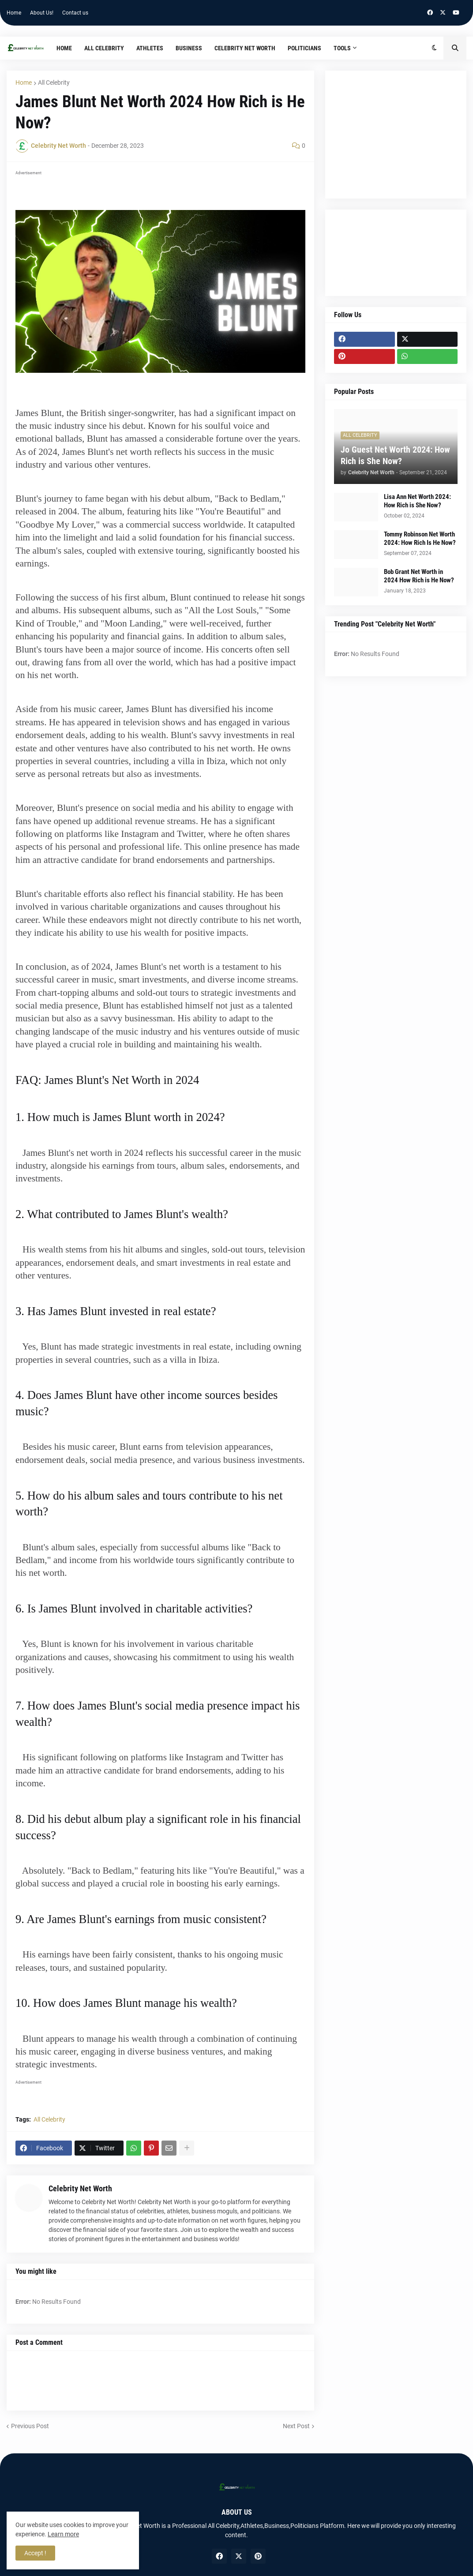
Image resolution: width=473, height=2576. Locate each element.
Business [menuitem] (189, 48)
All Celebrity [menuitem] (104, 48)
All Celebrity (54, 82)
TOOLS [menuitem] (342, 48)
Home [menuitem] (64, 48)
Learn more (63, 2534)
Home (14, 13)
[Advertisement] (396, 134)
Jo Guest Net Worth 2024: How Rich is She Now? (395, 455)
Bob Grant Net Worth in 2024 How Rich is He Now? (419, 576)
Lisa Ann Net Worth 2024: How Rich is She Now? (417, 501)
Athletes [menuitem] (149, 48)
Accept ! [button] (35, 2553)
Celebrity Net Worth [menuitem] (244, 48)
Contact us (75, 13)
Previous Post (30, 2426)
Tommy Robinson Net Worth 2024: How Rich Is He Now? (420, 538)
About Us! (41, 13)
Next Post (296, 2426)
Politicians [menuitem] (304, 48)
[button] (434, 48)
